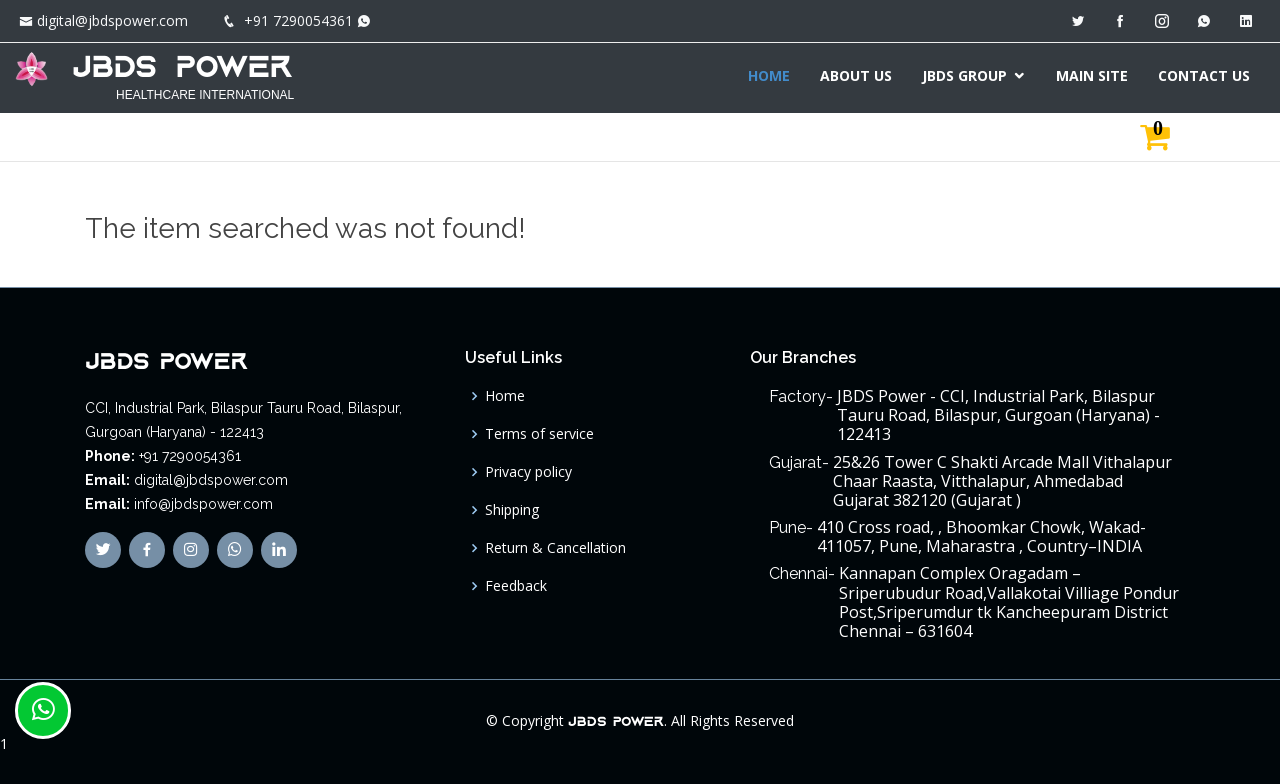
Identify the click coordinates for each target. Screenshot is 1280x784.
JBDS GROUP (964, 75)
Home (505, 396)
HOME (769, 75)
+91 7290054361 (298, 20)
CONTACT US (1204, 75)
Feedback (516, 586)
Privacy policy (528, 472)
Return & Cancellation (555, 548)
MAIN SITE (1092, 75)
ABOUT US (856, 75)
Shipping (512, 510)
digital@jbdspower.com (112, 20)
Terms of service (539, 434)
